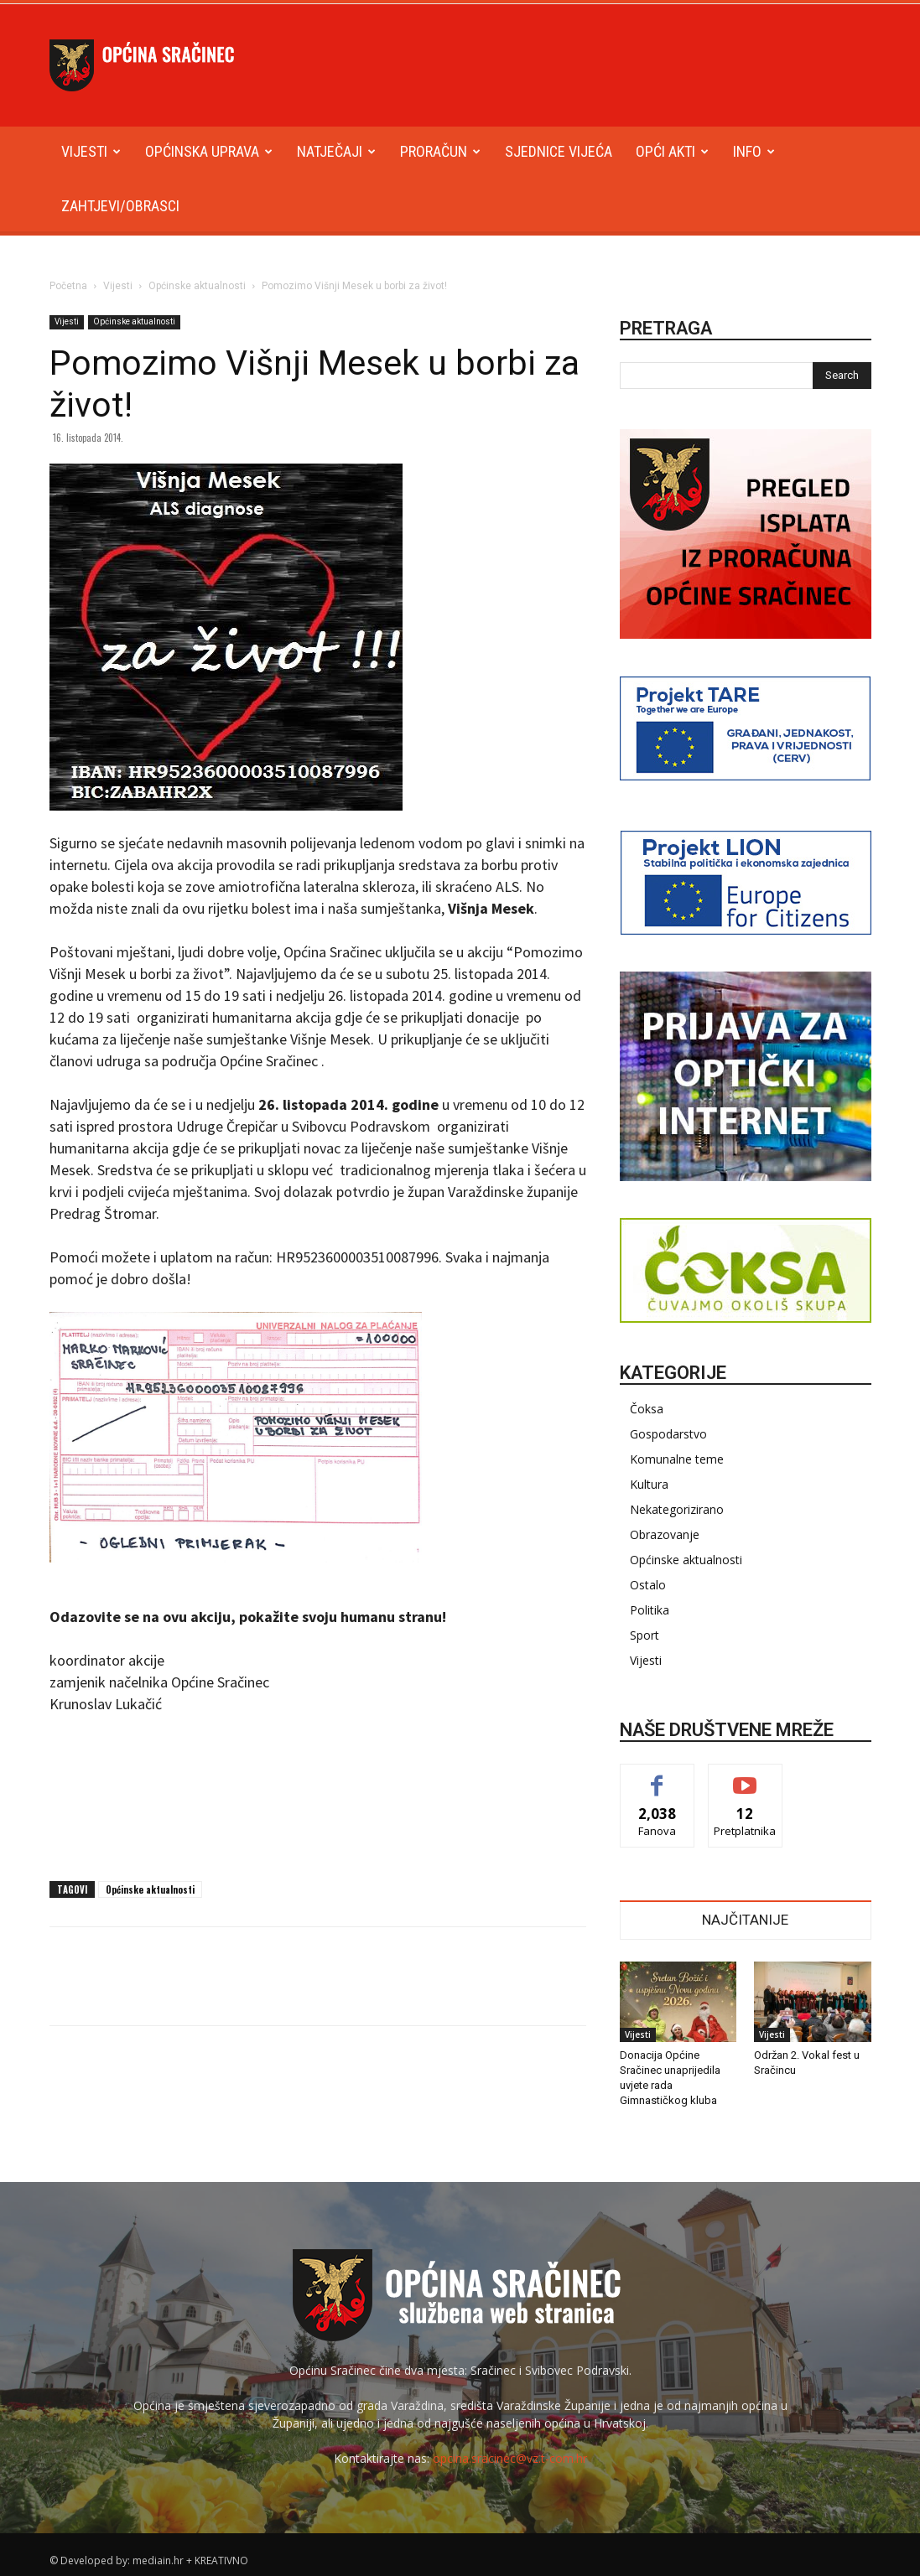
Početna (68, 286)
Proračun (440, 151)
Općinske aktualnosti (197, 286)
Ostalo (648, 1585)
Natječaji (336, 151)
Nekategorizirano (677, 1509)
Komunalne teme (677, 1459)
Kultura (649, 1484)
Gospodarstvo (668, 1434)
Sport (644, 1635)
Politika (649, 1610)
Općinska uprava (209, 151)
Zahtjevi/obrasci (120, 206)
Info (754, 151)
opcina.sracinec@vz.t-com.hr (510, 2458)
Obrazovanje (664, 1534)
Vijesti (91, 151)
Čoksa (646, 1409)
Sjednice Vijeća (558, 151)
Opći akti (672, 151)
